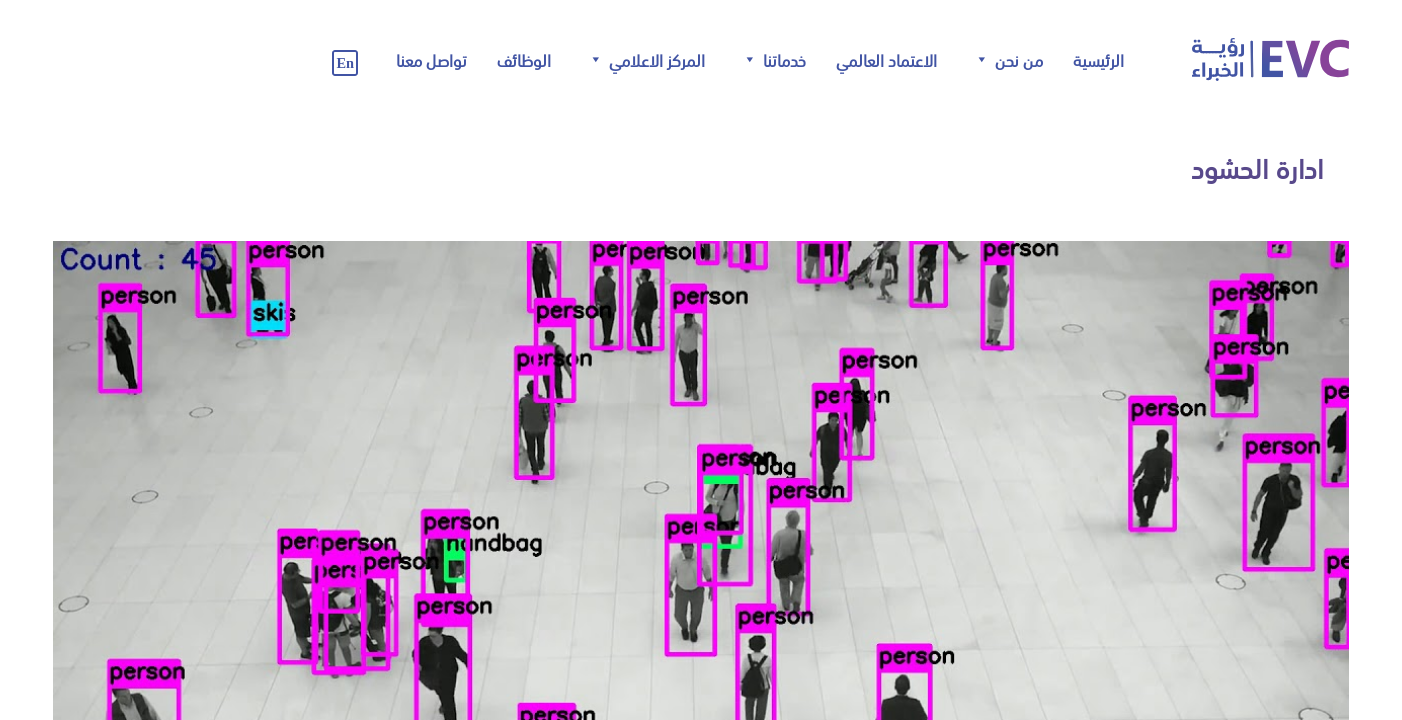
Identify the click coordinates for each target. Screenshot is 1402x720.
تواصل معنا (431, 59)
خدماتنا (773, 59)
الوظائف (524, 59)
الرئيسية (1098, 59)
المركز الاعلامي (646, 59)
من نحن (1008, 59)
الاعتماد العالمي (886, 59)
